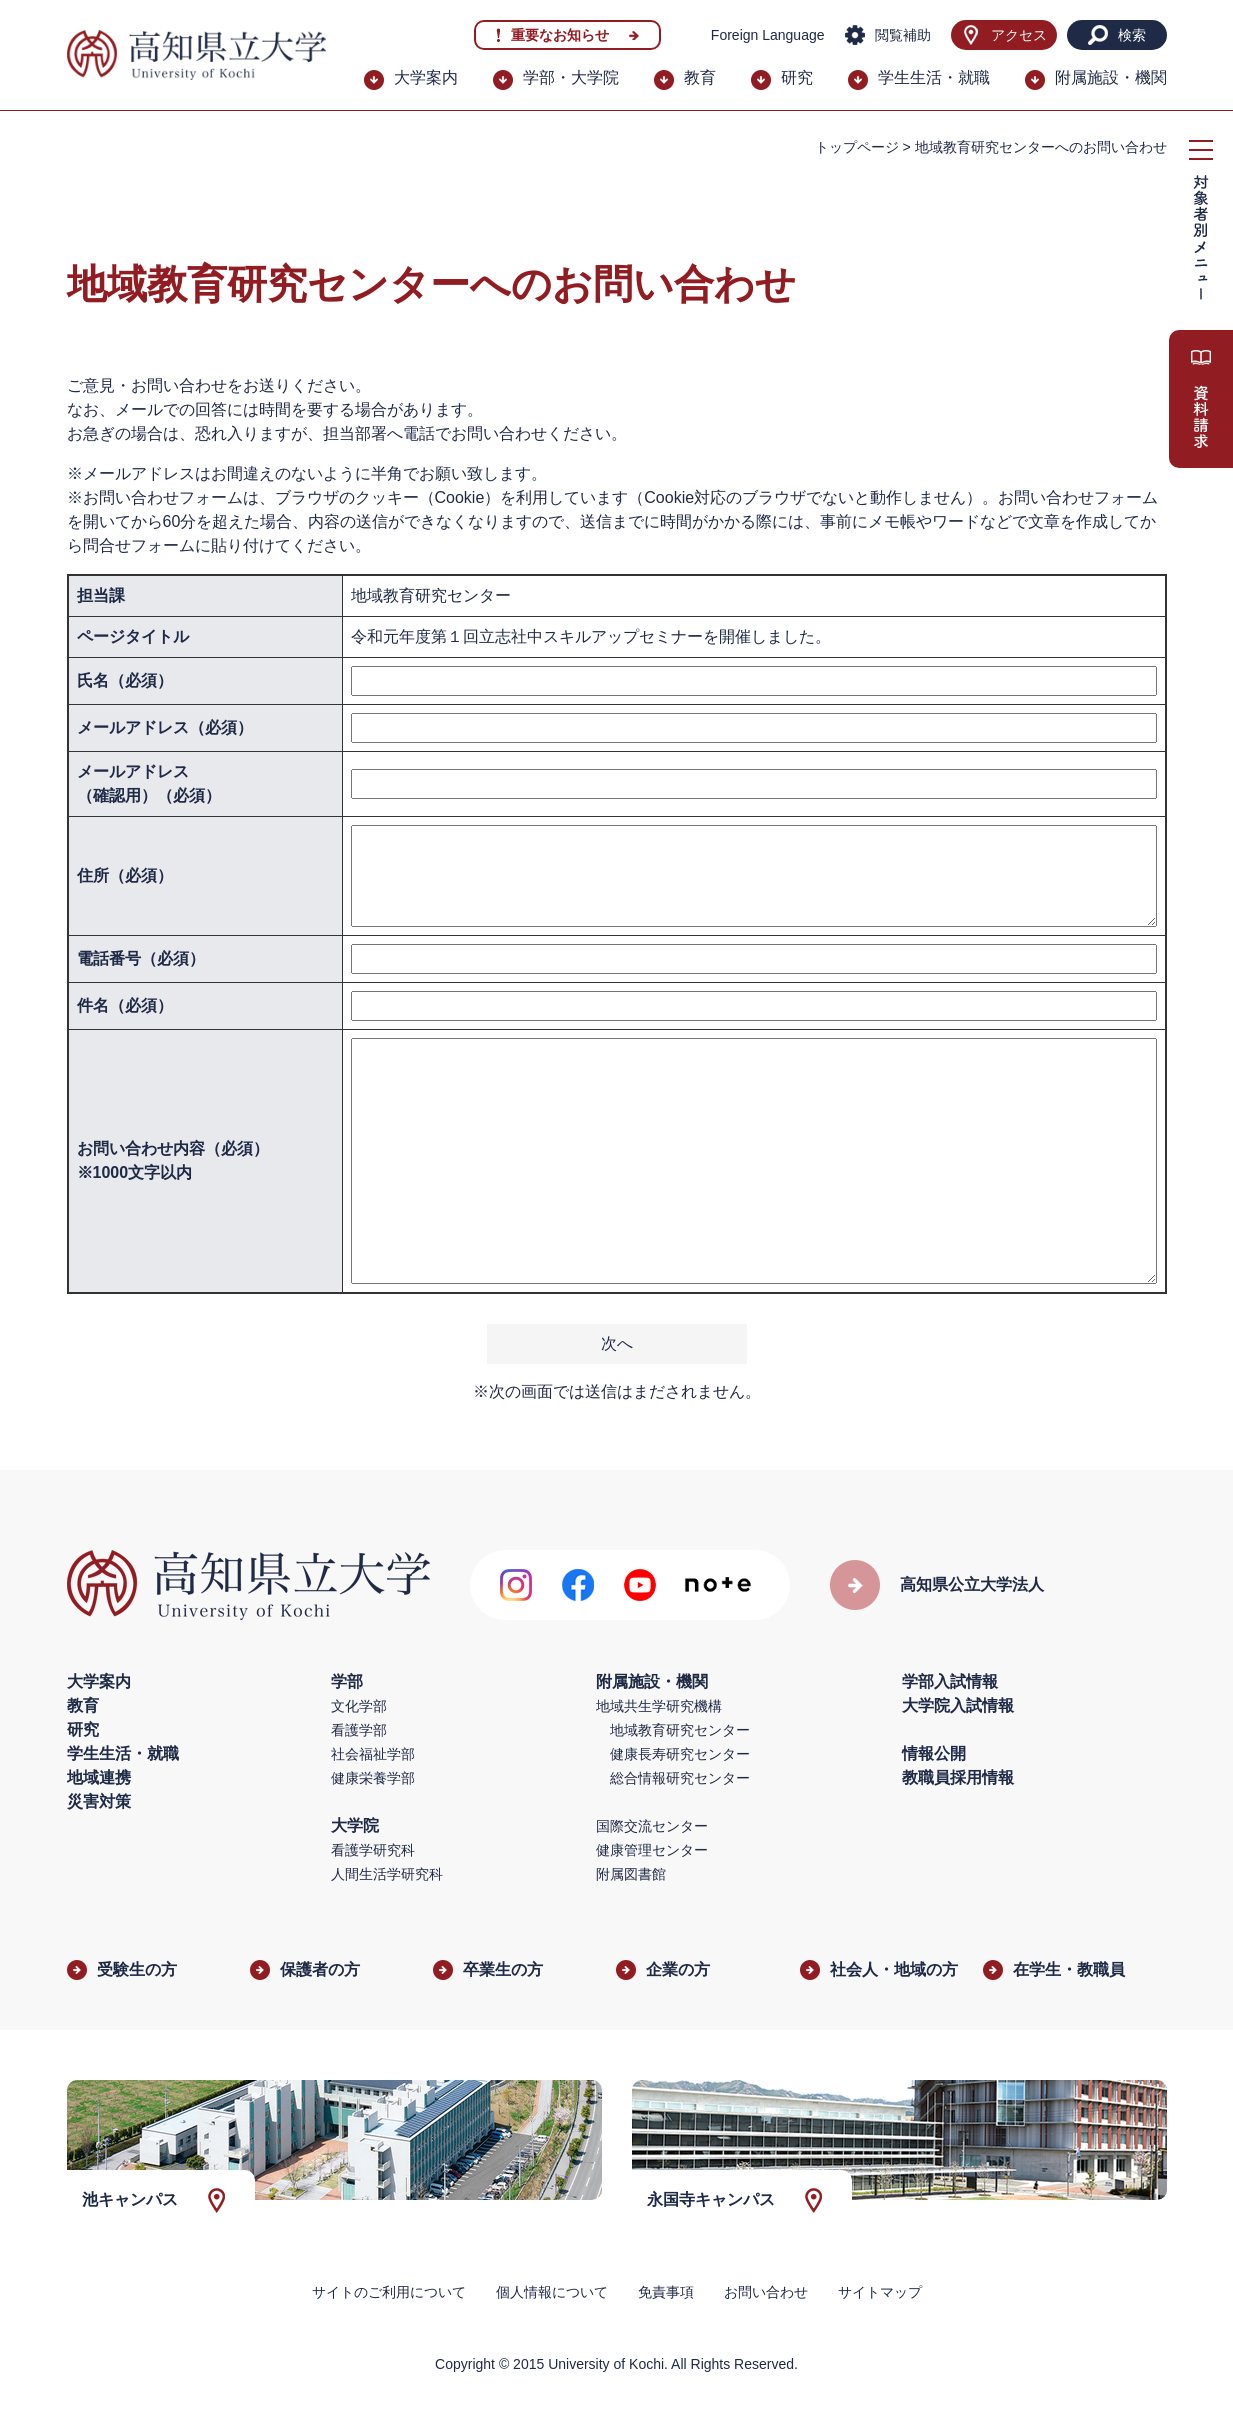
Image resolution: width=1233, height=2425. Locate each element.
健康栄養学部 (373, 1778)
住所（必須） (125, 875)
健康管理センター (652, 1850)
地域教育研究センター (680, 1730)
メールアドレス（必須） (165, 727)
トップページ (857, 147)
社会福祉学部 (373, 1754)
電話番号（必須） (141, 958)
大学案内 (426, 77)
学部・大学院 (571, 77)
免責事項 (666, 2292)
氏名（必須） (125, 680)
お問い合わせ (766, 2292)
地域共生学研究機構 (659, 1706)
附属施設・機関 (1111, 77)
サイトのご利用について (389, 2292)
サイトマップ (880, 2292)
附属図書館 (631, 1874)
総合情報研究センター (680, 1778)
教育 (700, 77)
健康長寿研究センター (680, 1754)
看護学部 (359, 1730)
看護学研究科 (373, 1850)
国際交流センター (652, 1826)
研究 (797, 77)
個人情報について (552, 2292)
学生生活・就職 (934, 77)
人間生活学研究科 (387, 1874)
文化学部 (359, 1706)
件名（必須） (125, 1005)
